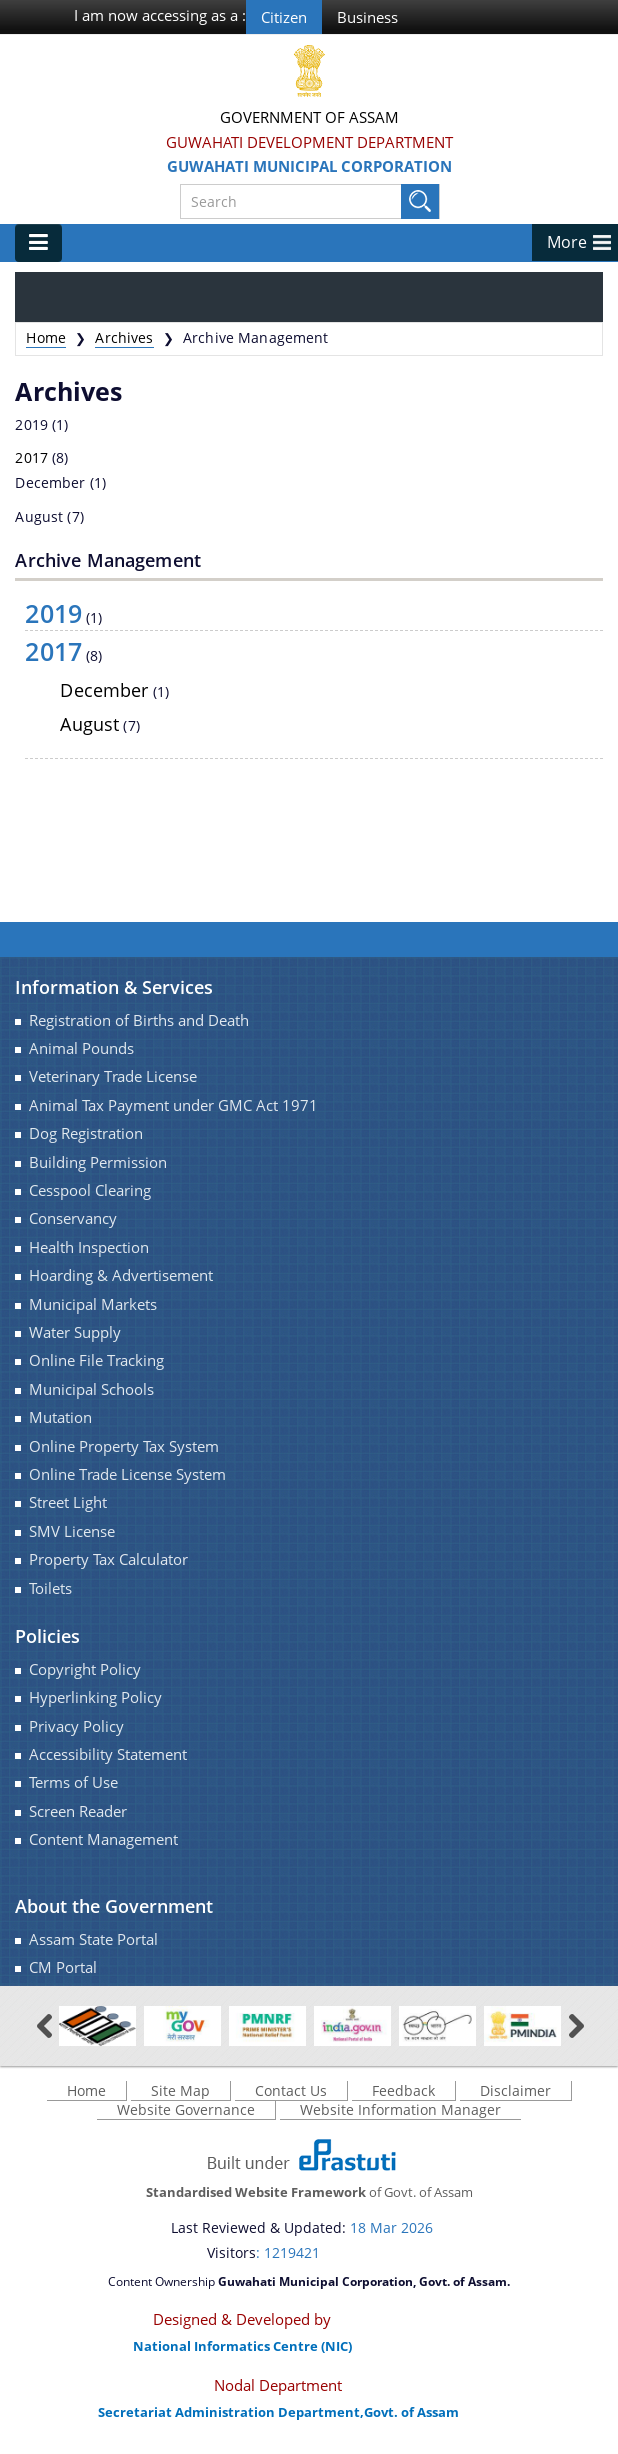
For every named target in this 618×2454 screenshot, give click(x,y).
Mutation (60, 1417)
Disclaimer (515, 2090)
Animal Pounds (81, 1048)
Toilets (50, 1588)
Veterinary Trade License (113, 1076)
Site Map (180, 2090)
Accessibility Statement (108, 1754)
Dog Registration (86, 1133)
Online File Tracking (96, 1360)
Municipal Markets (93, 1304)
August (39, 516)
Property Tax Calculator (108, 1559)
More (567, 242)
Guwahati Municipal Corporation (309, 166)
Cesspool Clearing (90, 1190)
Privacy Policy (76, 1726)
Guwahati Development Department (309, 142)
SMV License (72, 1531)
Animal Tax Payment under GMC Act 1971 (173, 1105)
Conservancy (73, 1218)
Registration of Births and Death (139, 1020)
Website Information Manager (400, 2109)
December (50, 482)
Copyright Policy (85, 1669)
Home (46, 337)
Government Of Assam (309, 117)
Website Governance (186, 2109)
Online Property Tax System (124, 1446)
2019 (31, 424)
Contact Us (291, 2090)
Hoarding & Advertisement (121, 1275)
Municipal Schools (91, 1389)
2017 (31, 457)
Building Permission (98, 1162)
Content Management (103, 1839)
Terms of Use (73, 1782)
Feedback (403, 2090)
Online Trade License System (127, 1474)
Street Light (68, 1502)
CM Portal (63, 1967)
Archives (124, 337)
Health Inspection (89, 1247)
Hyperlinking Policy (95, 1697)
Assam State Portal (93, 1939)
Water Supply (75, 1332)
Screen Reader (78, 1811)
